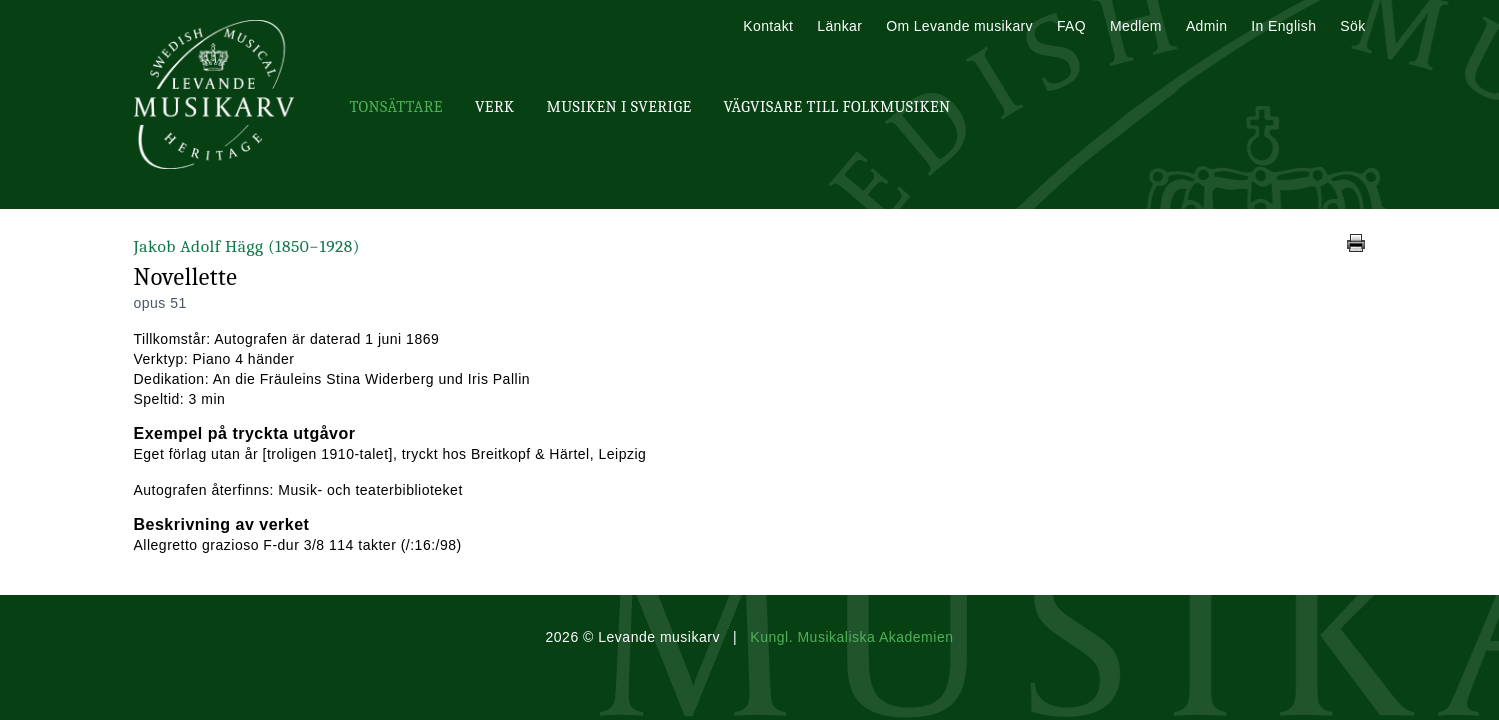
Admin (1206, 26)
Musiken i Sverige (619, 107)
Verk (495, 107)
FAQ (1071, 26)
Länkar (839, 26)
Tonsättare (396, 107)
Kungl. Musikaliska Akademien (851, 637)
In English (1283, 26)
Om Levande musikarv (959, 26)
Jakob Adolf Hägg (250, 246)
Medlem (1136, 26)
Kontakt (768, 26)
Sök (1352, 26)
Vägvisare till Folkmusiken (836, 107)
